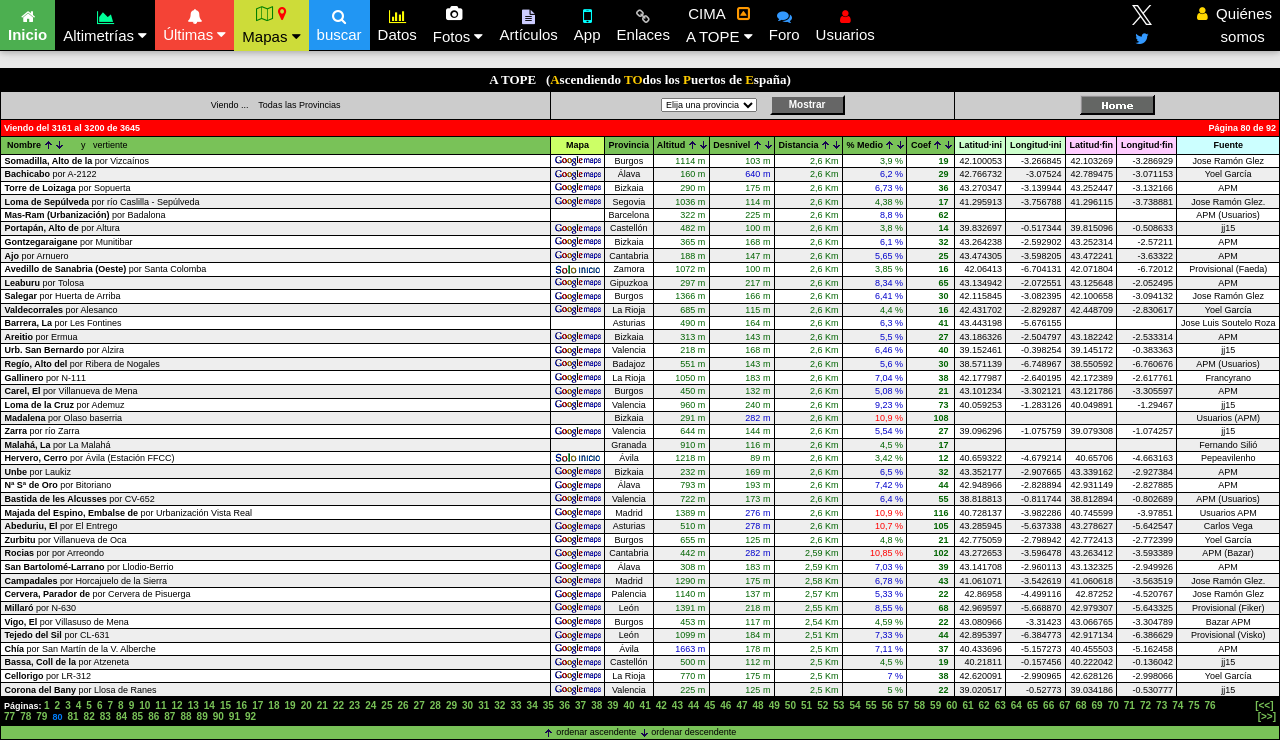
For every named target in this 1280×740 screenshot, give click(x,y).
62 (984, 705)
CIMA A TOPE (719, 25)
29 (451, 705)
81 (72, 716)
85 (137, 716)
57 (903, 705)
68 (1080, 705)
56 (887, 705)
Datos (397, 23)
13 (193, 705)
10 (144, 705)
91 (234, 716)
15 (225, 705)
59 (935, 705)
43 (677, 705)
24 (370, 705)
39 (612, 705)
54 (854, 705)
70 (1113, 705)
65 (1032, 705)
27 (419, 705)
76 (1210, 705)
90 (218, 716)
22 (338, 705)
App (587, 23)
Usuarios (845, 23)
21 (322, 705)
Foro (784, 23)
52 (822, 705)
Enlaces (643, 23)
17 (257, 705)
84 (121, 716)
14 (209, 705)
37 (580, 705)
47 (741, 705)
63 (1000, 705)
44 (693, 705)
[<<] (1264, 705)
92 (250, 716)
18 (273, 705)
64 (1016, 705)
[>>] (1267, 716)
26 (402, 705)
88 (185, 716)
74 (1177, 705)
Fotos (458, 25)
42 (661, 705)
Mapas (271, 25)
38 (596, 705)
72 (1145, 705)
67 (1064, 705)
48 (758, 705)
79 (41, 716)
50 (790, 705)
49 (774, 705)
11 (160, 705)
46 (725, 705)
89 (202, 716)
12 (177, 705)
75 (1193, 705)
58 (919, 705)
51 (806, 705)
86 (153, 716)
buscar (339, 23)
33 (515, 705)
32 (499, 705)
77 (9, 716)
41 (645, 705)
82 (89, 716)
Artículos (528, 23)
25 (386, 705)
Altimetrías (105, 23)
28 (435, 705)
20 (306, 705)
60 (951, 705)
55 (871, 705)
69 (1097, 705)
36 (564, 705)
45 (709, 705)
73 (1161, 705)
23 (354, 705)
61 (967, 705)
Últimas (194, 23)
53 (838, 705)
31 (483, 705)
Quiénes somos (1234, 25)
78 (25, 716)
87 (169, 716)
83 (105, 716)
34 (532, 705)
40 (628, 705)
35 (548, 705)
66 (1048, 705)
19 (289, 705)
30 (467, 705)
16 (241, 705)
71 (1129, 705)
